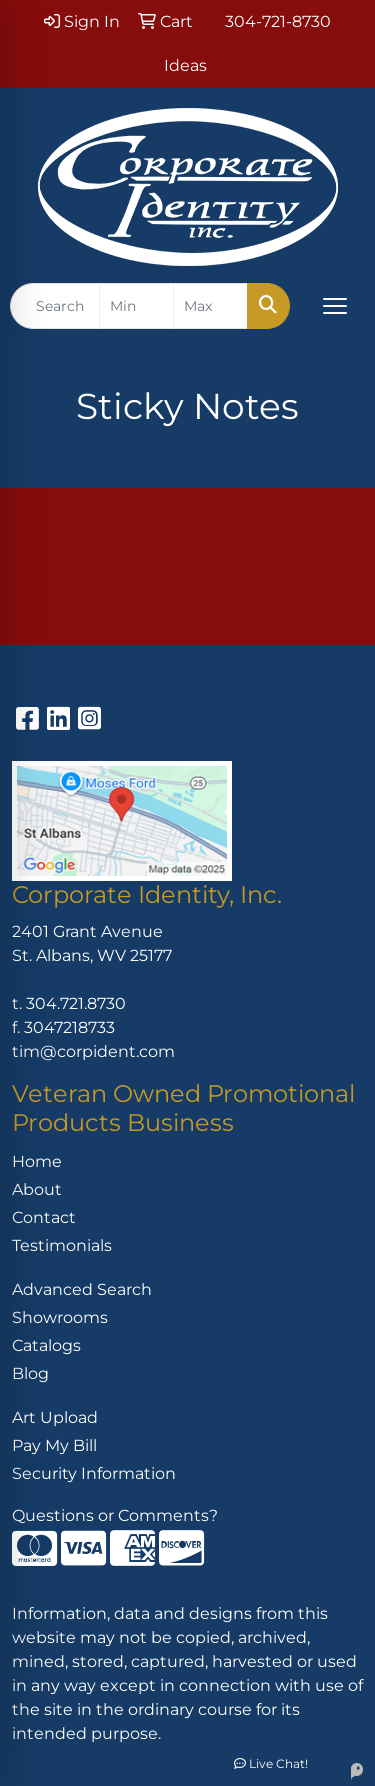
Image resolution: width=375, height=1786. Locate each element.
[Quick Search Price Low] (136, 306)
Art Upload (55, 1417)
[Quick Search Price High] (210, 306)
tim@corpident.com (93, 1051)
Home (37, 1161)
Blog (30, 1373)
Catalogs (46, 1345)
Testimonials (62, 1245)
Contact (44, 1217)
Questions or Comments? (115, 1515)
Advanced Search (82, 1289)
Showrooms (60, 1317)
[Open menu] (335, 306)
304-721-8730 (278, 21)
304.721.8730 (76, 1003)
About (37, 1189)
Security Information (94, 1473)
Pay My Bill (54, 1445)
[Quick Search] (55, 306)
